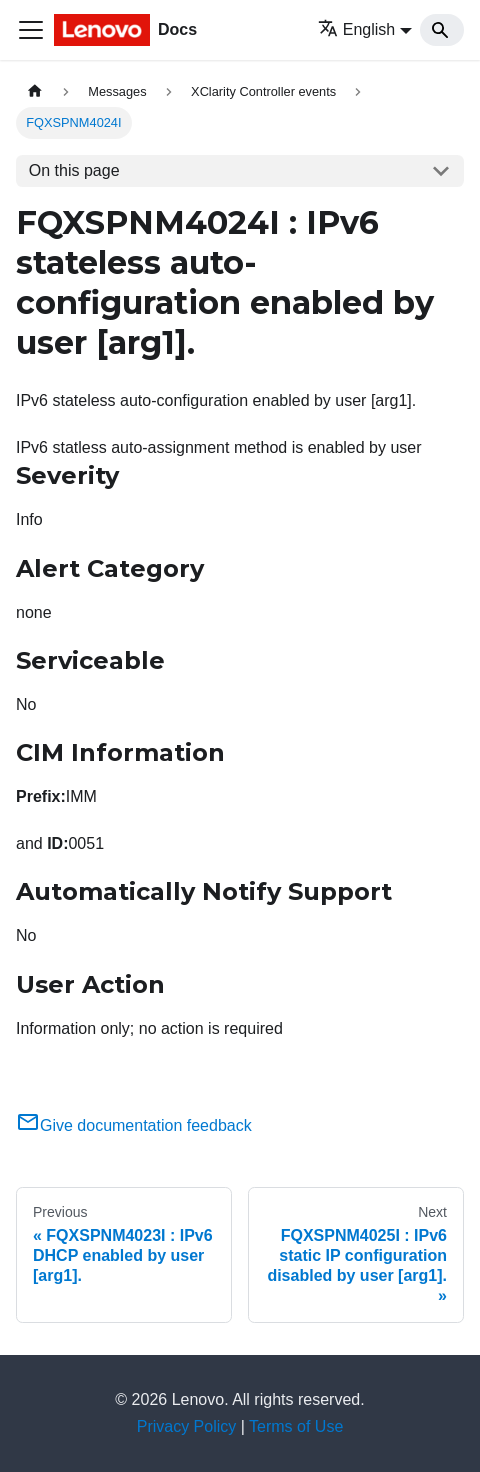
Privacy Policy (187, 1426)
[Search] (442, 30)
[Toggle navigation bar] (31, 30)
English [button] (356, 29)
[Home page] (35, 91)
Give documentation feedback (134, 1125)
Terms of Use (296, 1426)
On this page (74, 170)
